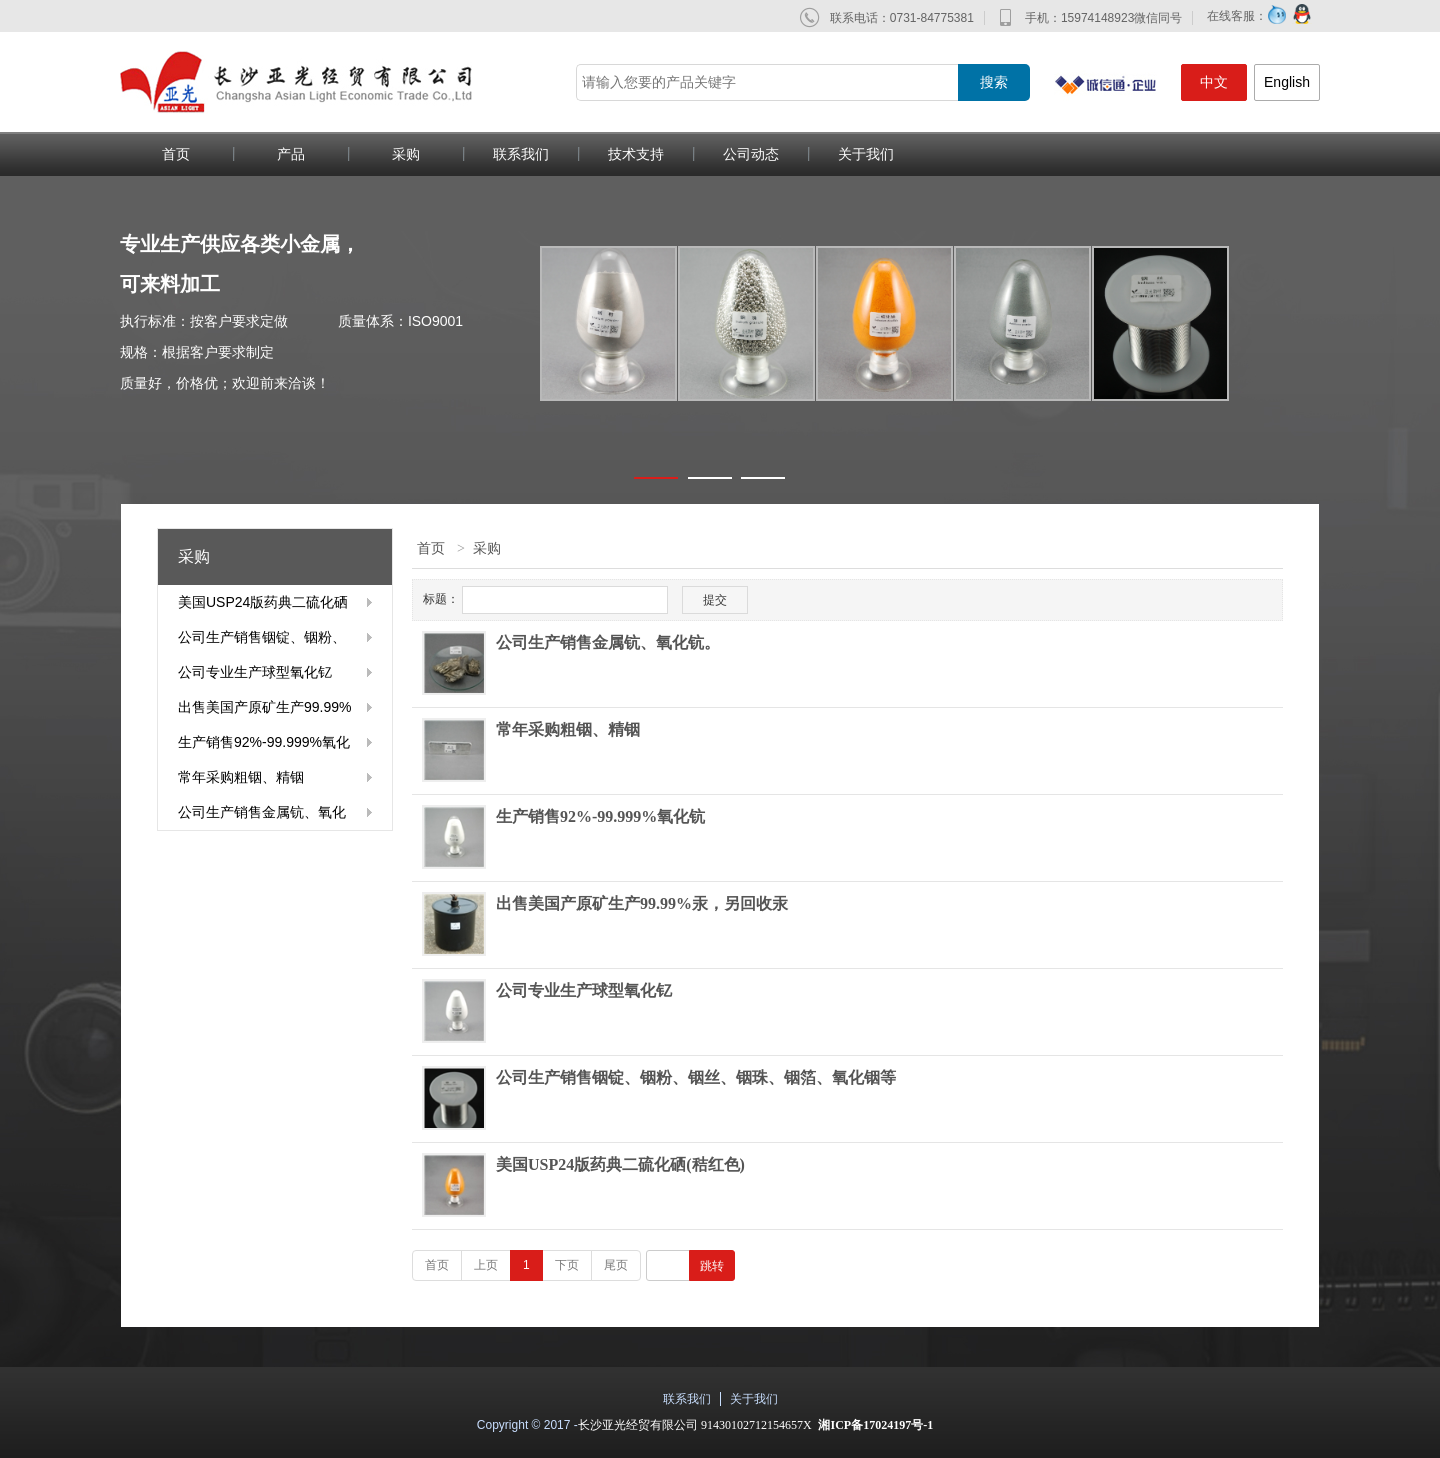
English (1287, 82)
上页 (486, 1265)
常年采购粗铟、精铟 (241, 777)
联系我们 (521, 154)
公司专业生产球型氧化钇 (255, 672)
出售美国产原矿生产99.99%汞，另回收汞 (264, 712)
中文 (1214, 82)
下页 (567, 1265)
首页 (176, 154)
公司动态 (751, 154)
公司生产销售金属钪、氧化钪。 (262, 817)
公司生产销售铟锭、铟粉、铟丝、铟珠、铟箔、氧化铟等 (262, 642)
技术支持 (636, 154)
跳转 (712, 1266)
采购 (406, 154)
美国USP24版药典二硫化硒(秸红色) (263, 607)
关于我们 (866, 154)
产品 (291, 154)
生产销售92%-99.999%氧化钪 (264, 747)
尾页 (616, 1265)
